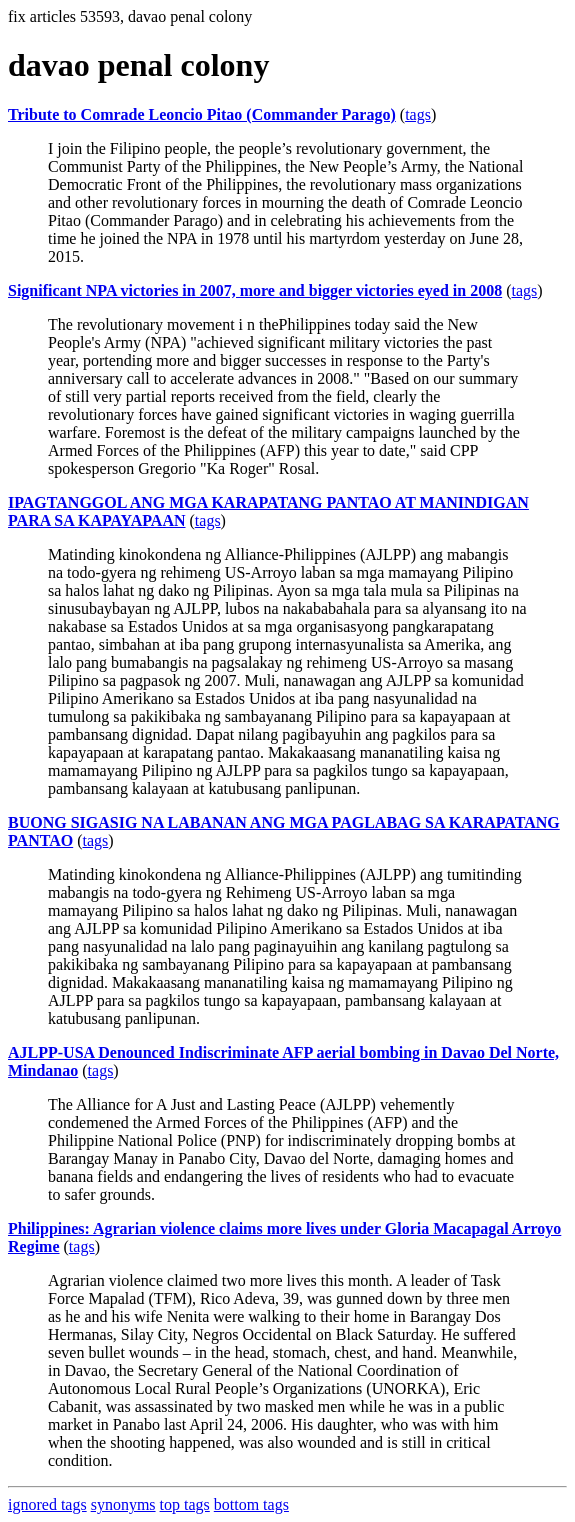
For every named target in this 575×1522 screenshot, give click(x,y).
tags (418, 114)
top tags (185, 1504)
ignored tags (47, 1504)
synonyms (123, 1504)
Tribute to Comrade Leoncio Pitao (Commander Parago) (202, 114)
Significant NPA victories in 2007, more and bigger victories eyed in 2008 (255, 290)
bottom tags (251, 1504)
